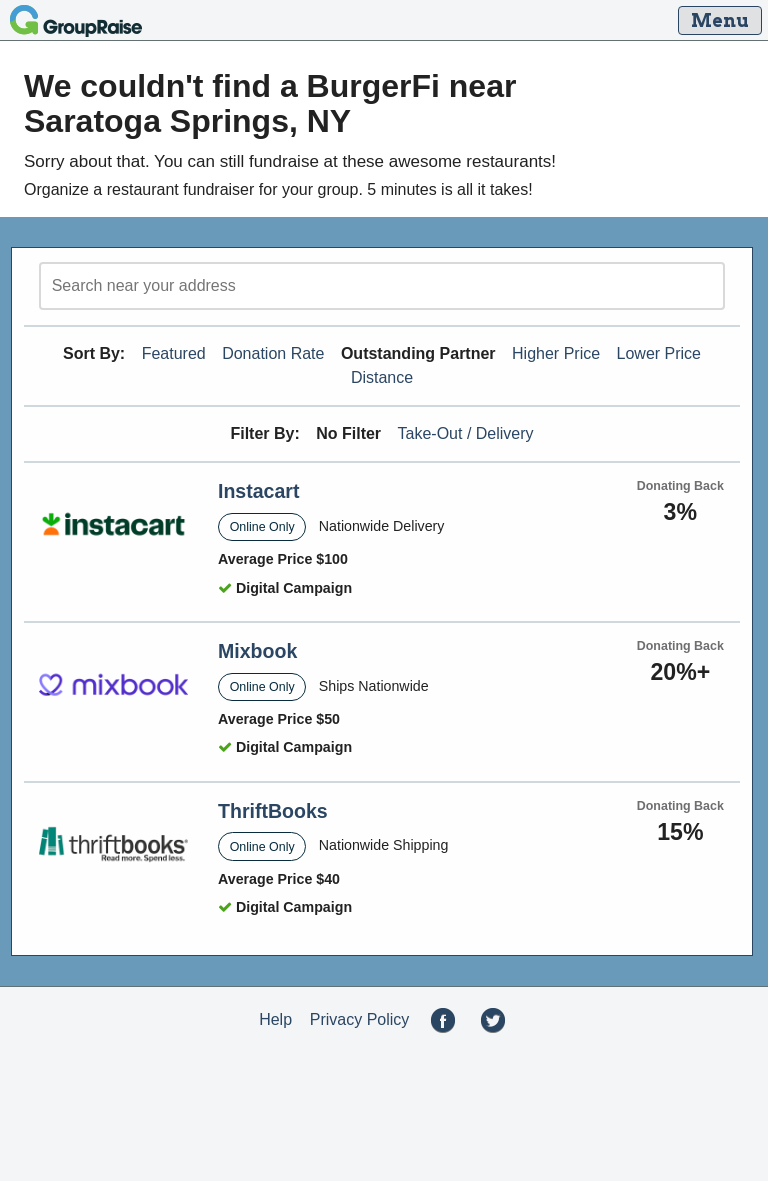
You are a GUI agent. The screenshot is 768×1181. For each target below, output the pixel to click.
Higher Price (556, 353)
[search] (382, 286)
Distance (382, 377)
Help (275, 1019)
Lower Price (659, 353)
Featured (174, 353)
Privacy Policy (360, 1019)
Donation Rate (273, 353)
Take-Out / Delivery (466, 433)
